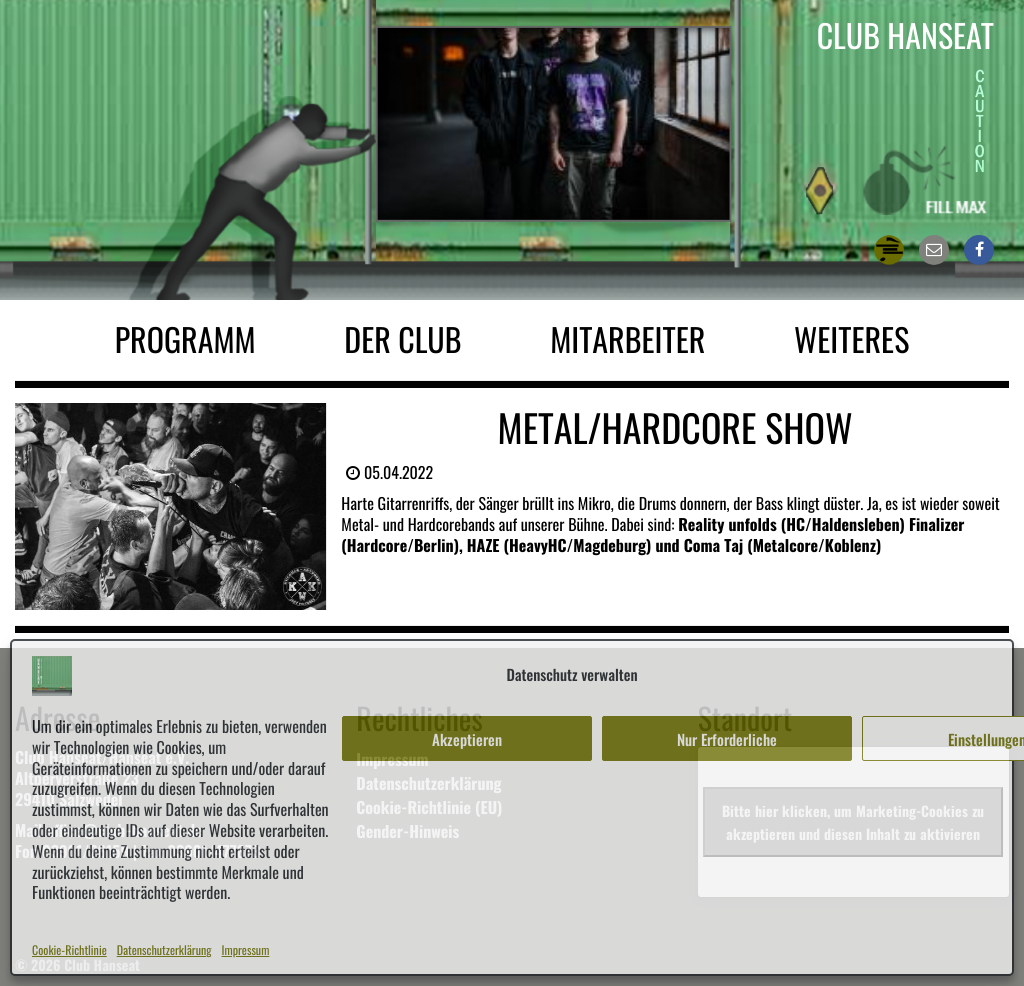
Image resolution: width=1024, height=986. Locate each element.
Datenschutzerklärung (164, 950)
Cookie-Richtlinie (69, 950)
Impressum (246, 950)
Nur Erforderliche (727, 739)
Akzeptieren (467, 739)
